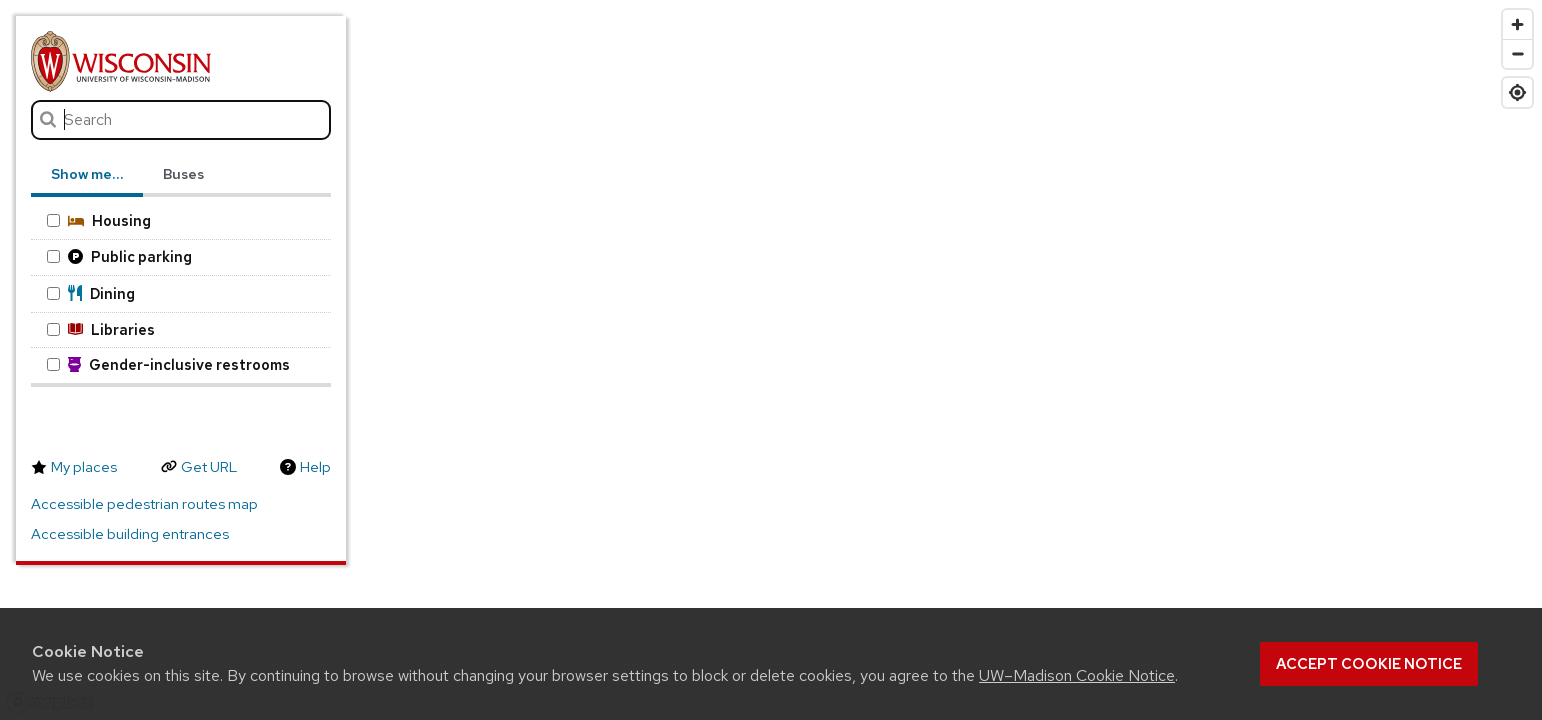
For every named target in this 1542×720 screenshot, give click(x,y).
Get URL (209, 467)
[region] (771, 360)
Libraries (100, 329)
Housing (99, 220)
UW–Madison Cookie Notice (1077, 675)
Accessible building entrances (130, 534)
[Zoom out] (1517, 53)
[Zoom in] (1517, 24)
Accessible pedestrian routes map (144, 504)
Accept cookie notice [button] (1369, 664)
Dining (91, 293)
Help (315, 467)
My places (84, 467)
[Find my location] (1517, 92)
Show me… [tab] (87, 174)
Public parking (119, 256)
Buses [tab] (183, 174)
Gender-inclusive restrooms (168, 364)
